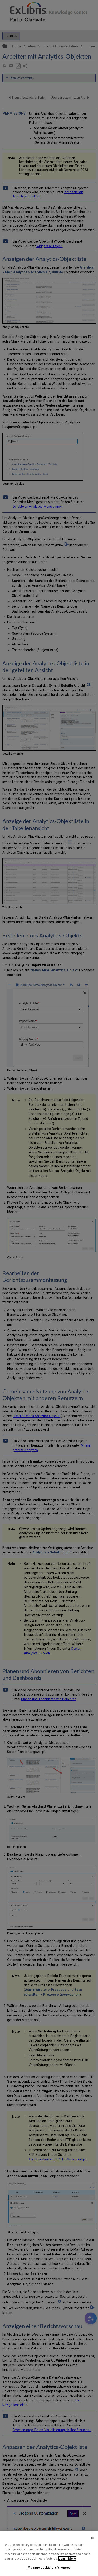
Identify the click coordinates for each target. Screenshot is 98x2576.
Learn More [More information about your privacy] (67, 2558)
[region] (49, 2553)
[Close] (92, 2538)
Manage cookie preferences (49, 2567)
